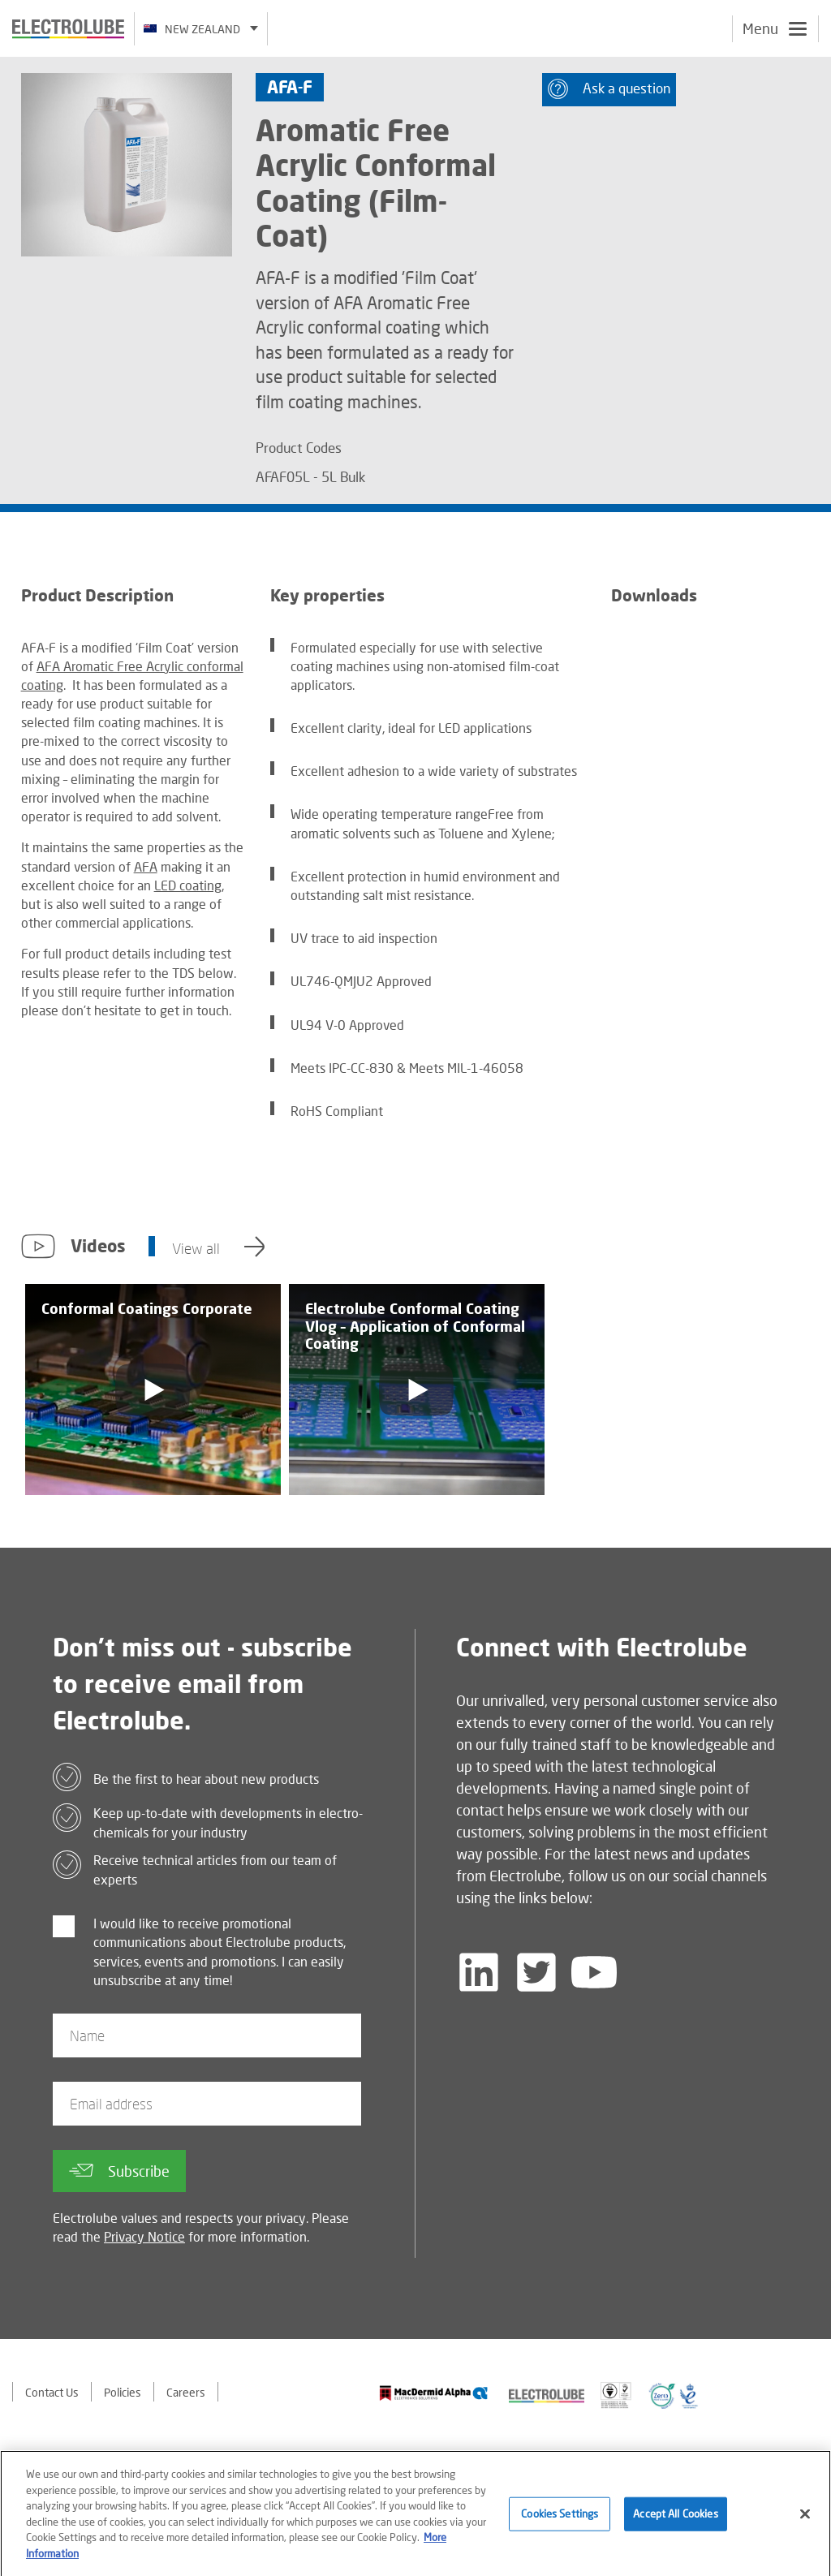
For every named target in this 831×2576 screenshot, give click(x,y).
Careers (185, 2392)
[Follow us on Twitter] (536, 1972)
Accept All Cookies (675, 2518)
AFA (145, 866)
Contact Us (52, 2392)
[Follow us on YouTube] (594, 1972)
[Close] (805, 2519)
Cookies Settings (559, 2518)
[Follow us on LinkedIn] (479, 1972)
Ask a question (609, 89)
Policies (122, 2392)
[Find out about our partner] (434, 2393)
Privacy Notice (144, 2236)
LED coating (188, 885)
